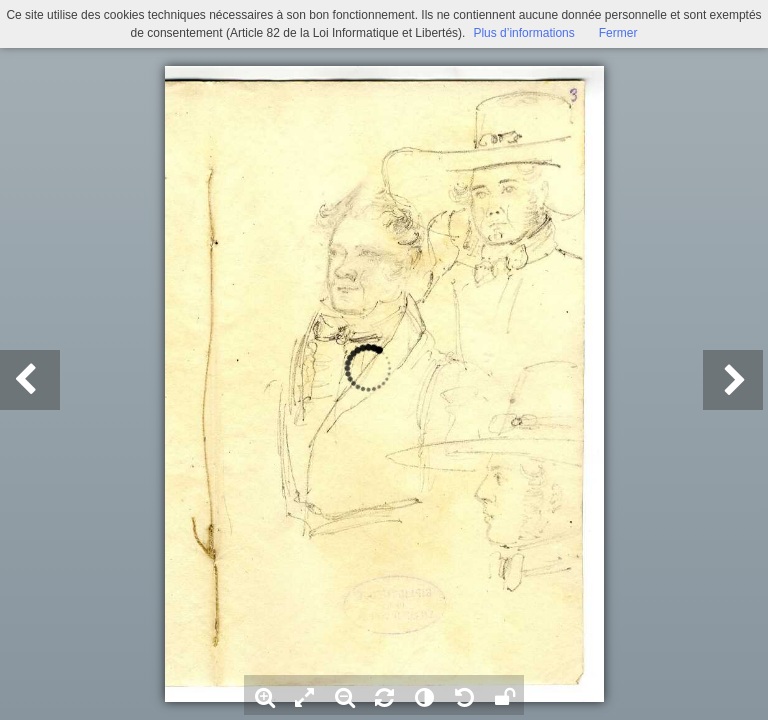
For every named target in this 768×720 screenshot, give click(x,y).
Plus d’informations (523, 33)
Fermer (618, 33)
